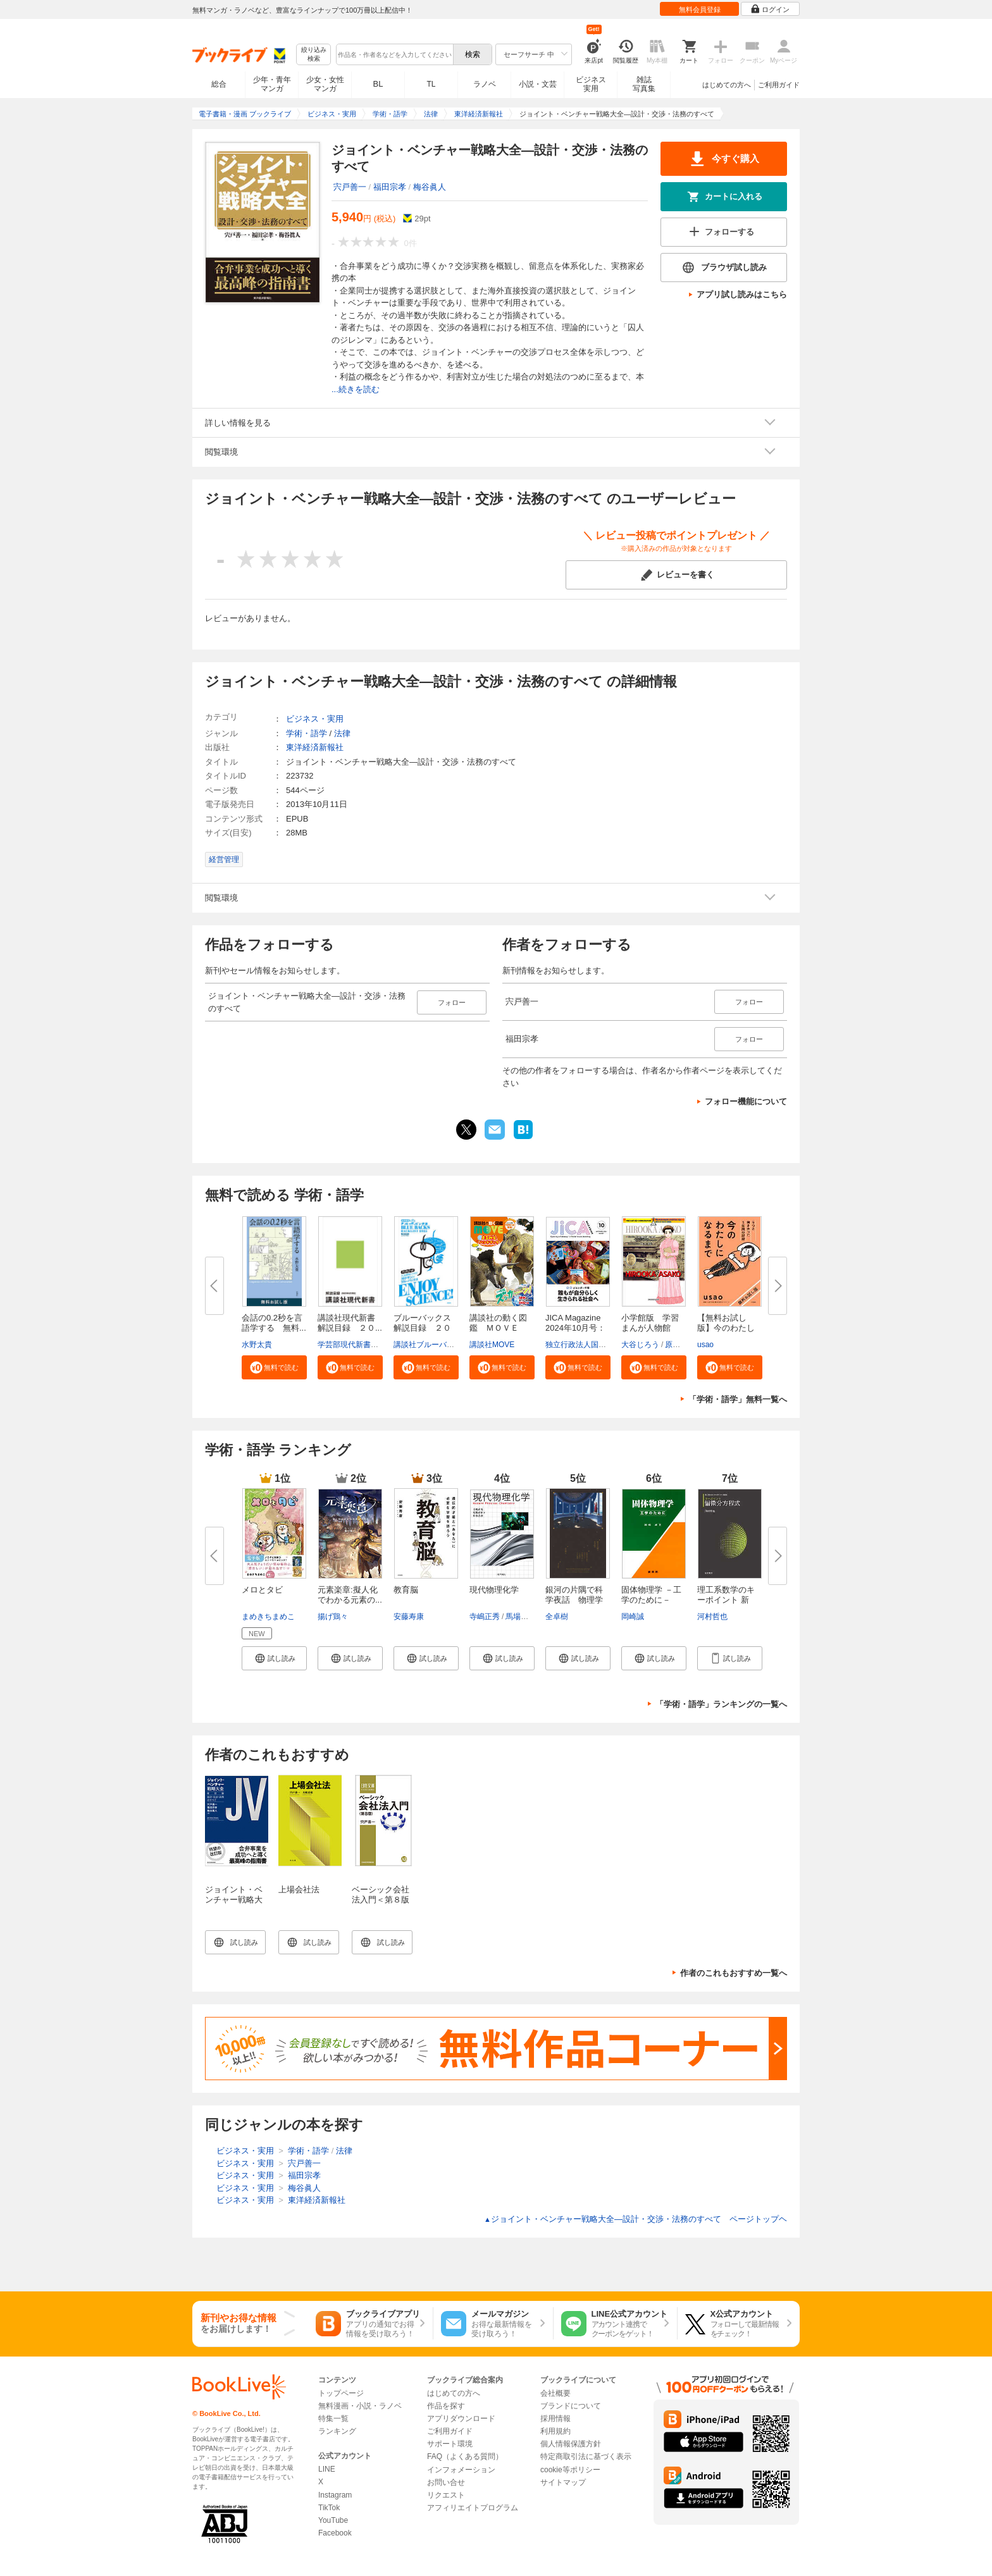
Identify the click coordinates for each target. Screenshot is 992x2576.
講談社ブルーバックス (431, 1344)
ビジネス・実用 (315, 719)
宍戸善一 (349, 187)
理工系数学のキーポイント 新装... (726, 1600)
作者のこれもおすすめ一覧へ (733, 1973)
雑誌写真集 (644, 84)
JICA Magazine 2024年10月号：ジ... (575, 1328)
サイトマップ (563, 2482)
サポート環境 (450, 2443)
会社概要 (555, 2393)
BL (378, 84)
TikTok (329, 2507)
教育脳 (406, 1589)
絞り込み (313, 54)
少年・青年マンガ (272, 84)
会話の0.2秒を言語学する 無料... (274, 1323)
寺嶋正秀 (484, 1616)
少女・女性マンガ (325, 84)
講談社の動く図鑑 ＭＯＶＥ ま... (498, 1328)
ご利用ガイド (779, 85)
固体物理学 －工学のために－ (651, 1595)
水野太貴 (257, 1344)
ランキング (337, 2431)
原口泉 (676, 1344)
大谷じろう (640, 1344)
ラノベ (484, 84)
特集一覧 (333, 2418)
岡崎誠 (632, 1616)
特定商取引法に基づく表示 (585, 2456)
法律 (342, 733)
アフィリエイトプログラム (472, 2507)
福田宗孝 (389, 187)
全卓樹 (556, 1616)
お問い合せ (446, 2482)
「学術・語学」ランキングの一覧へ (721, 1704)
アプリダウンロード (461, 2418)
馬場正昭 (520, 1616)
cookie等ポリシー (570, 2469)
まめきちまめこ (268, 1616)
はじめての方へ (726, 85)
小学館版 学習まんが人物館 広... (650, 1328)
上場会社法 (298, 1889)
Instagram (335, 2495)
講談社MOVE (491, 1344)
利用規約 (555, 2431)
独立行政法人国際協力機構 (590, 1344)
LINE (326, 2469)
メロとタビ (262, 1589)
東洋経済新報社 (315, 747)
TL (430, 84)
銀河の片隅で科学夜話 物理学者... (574, 1600)
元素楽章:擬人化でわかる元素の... (350, 1595)
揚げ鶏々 (333, 1616)
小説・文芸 (538, 84)
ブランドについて (570, 2405)
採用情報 (555, 2418)
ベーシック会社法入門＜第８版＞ (380, 1899)
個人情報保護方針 (570, 2443)
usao (705, 1344)
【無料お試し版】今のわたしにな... (726, 1328)
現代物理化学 (494, 1589)
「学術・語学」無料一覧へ (737, 1399)
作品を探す (446, 2405)
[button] (274, 1367)
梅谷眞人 (429, 187)
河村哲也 (712, 1616)
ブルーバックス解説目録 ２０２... (422, 1328)
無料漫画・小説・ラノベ (360, 2405)
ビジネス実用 (591, 84)
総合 (218, 84)
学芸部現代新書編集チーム (363, 1344)
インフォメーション (461, 2469)
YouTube (333, 2520)
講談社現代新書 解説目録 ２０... (350, 1323)
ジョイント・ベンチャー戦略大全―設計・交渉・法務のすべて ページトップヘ (635, 2219)
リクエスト (446, 2495)
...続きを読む (356, 389)
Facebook (335, 2533)
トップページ (341, 2393)
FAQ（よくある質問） (465, 2456)
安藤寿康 (409, 1616)
